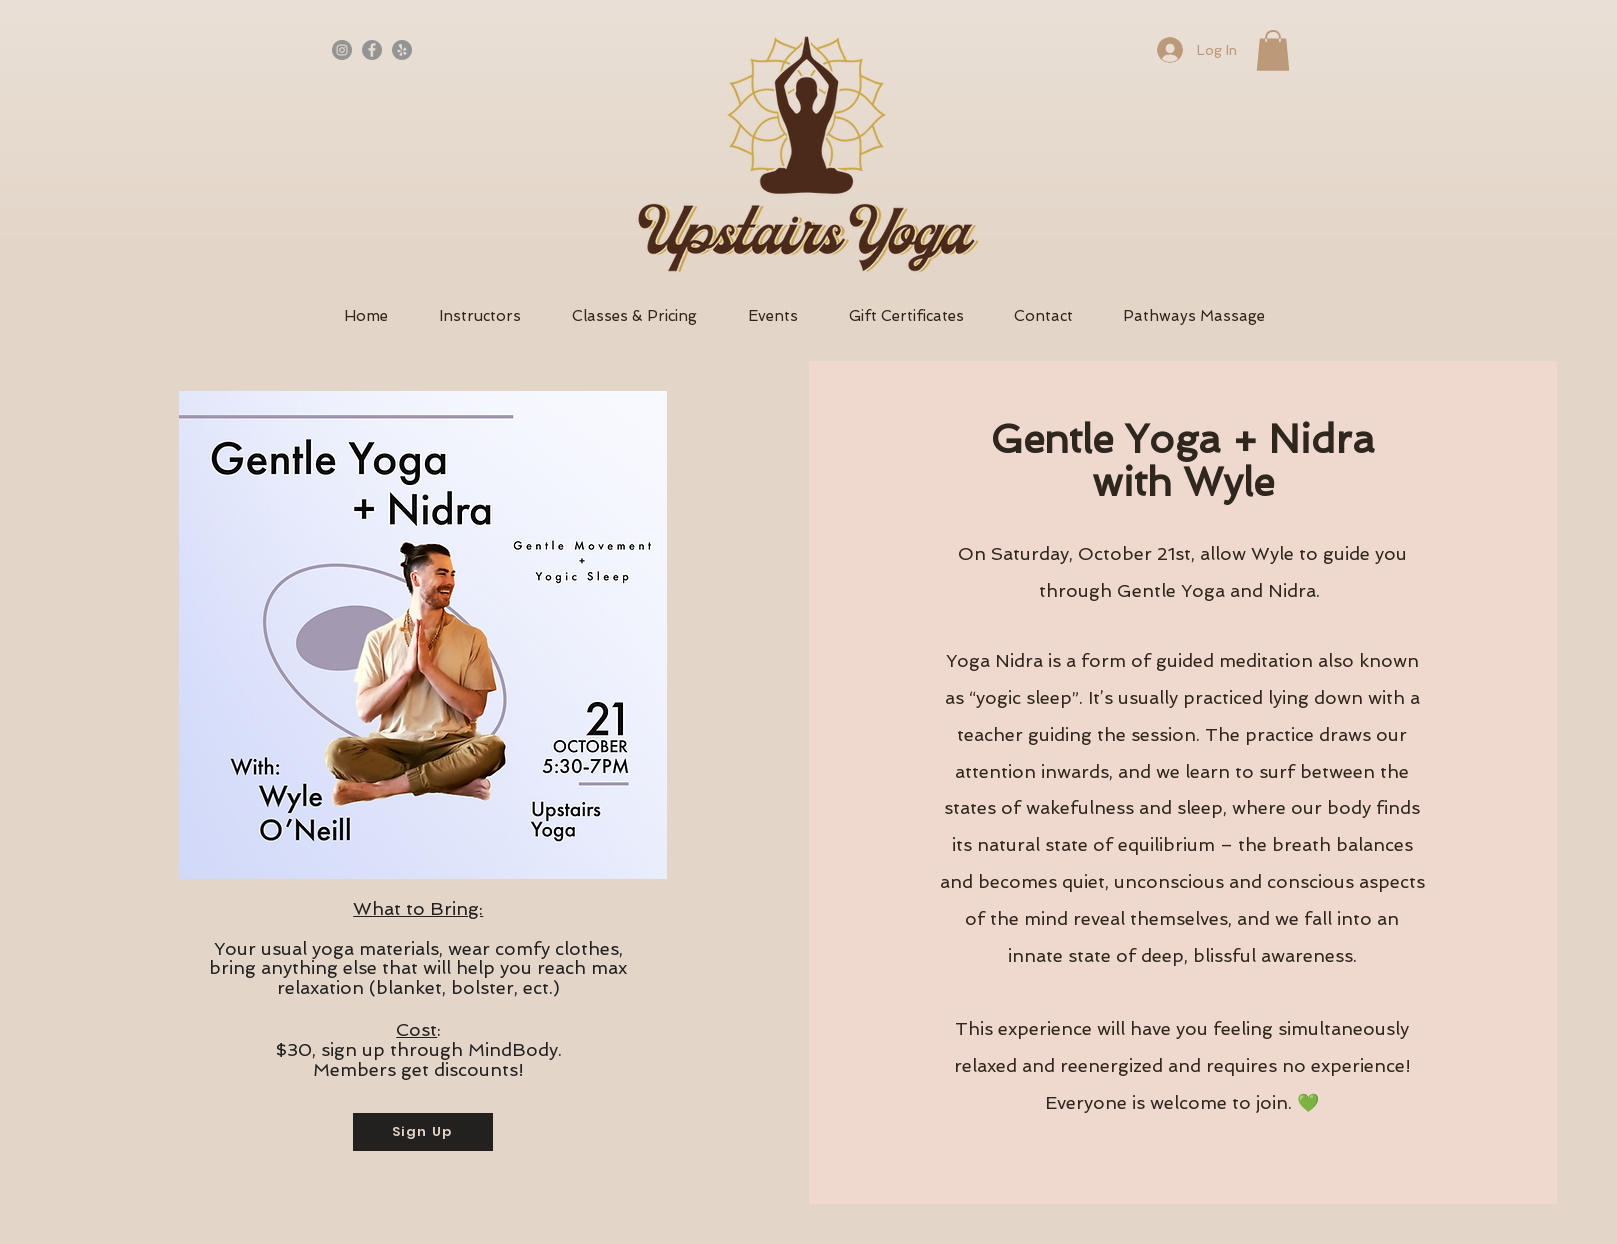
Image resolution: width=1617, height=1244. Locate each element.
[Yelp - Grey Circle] (402, 50)
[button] (1273, 50)
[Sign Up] (423, 1132)
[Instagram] (342, 50)
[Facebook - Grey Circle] (372, 50)
